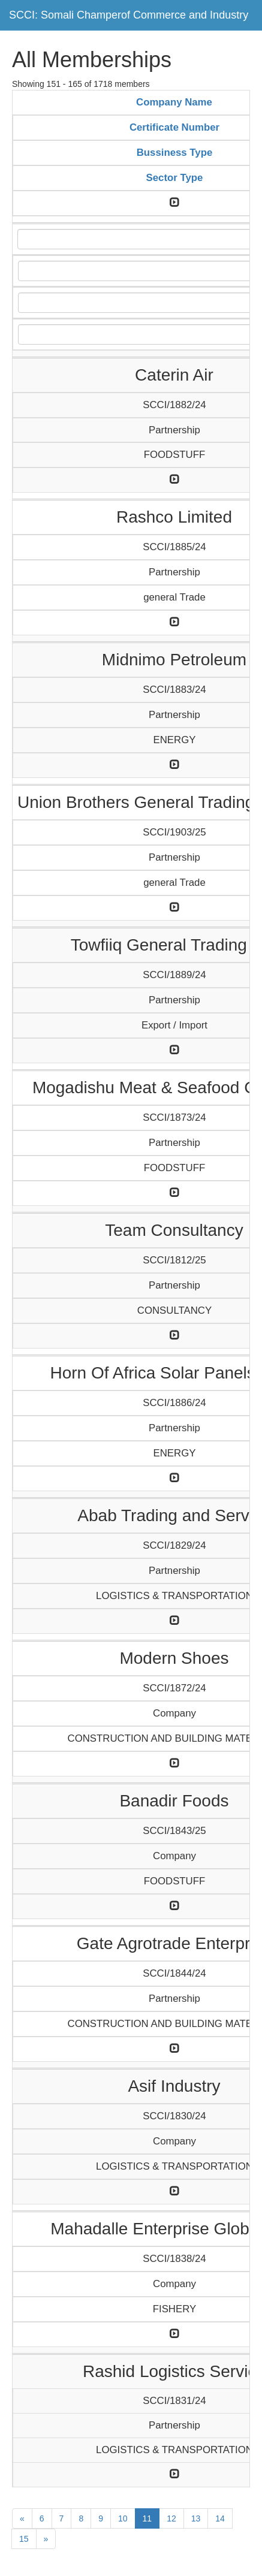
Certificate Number (174, 127)
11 (147, 2518)
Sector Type (174, 177)
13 (196, 2518)
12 (171, 2518)
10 (123, 2518)
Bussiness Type (175, 152)
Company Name (174, 102)
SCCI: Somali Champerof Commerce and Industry (128, 15)
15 (24, 2539)
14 (220, 2518)
